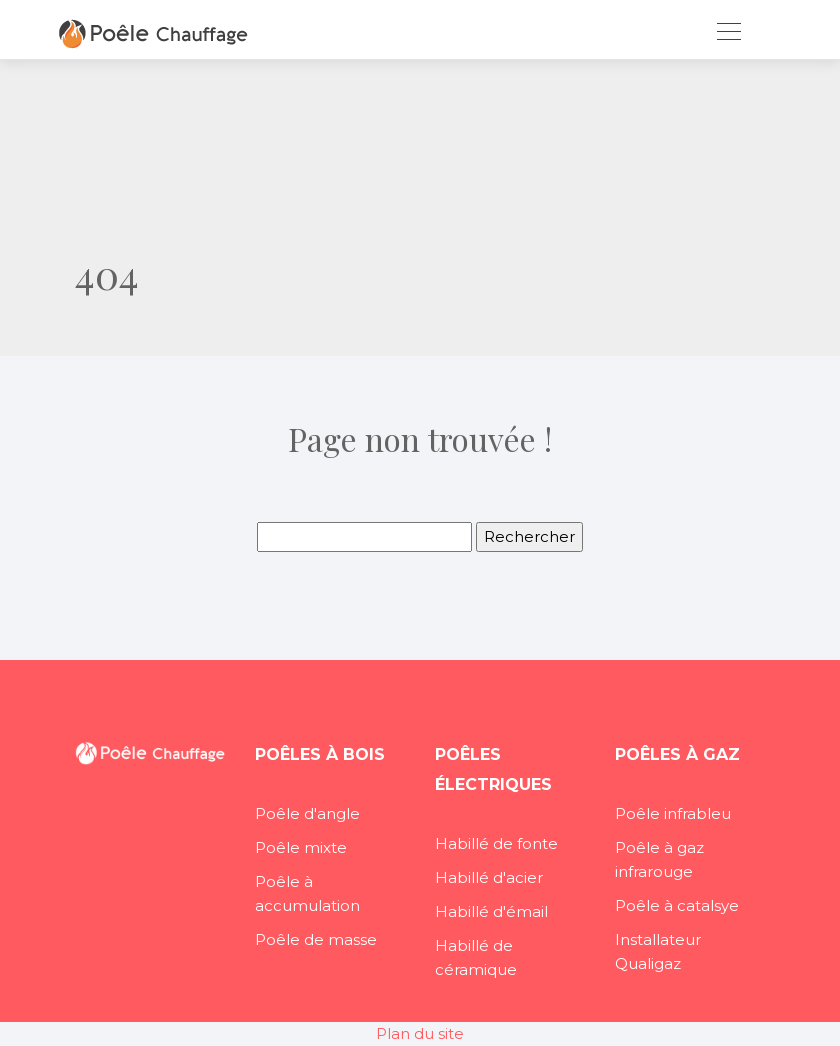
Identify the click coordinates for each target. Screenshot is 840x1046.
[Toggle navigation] (728, 34)
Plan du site (420, 1033)
